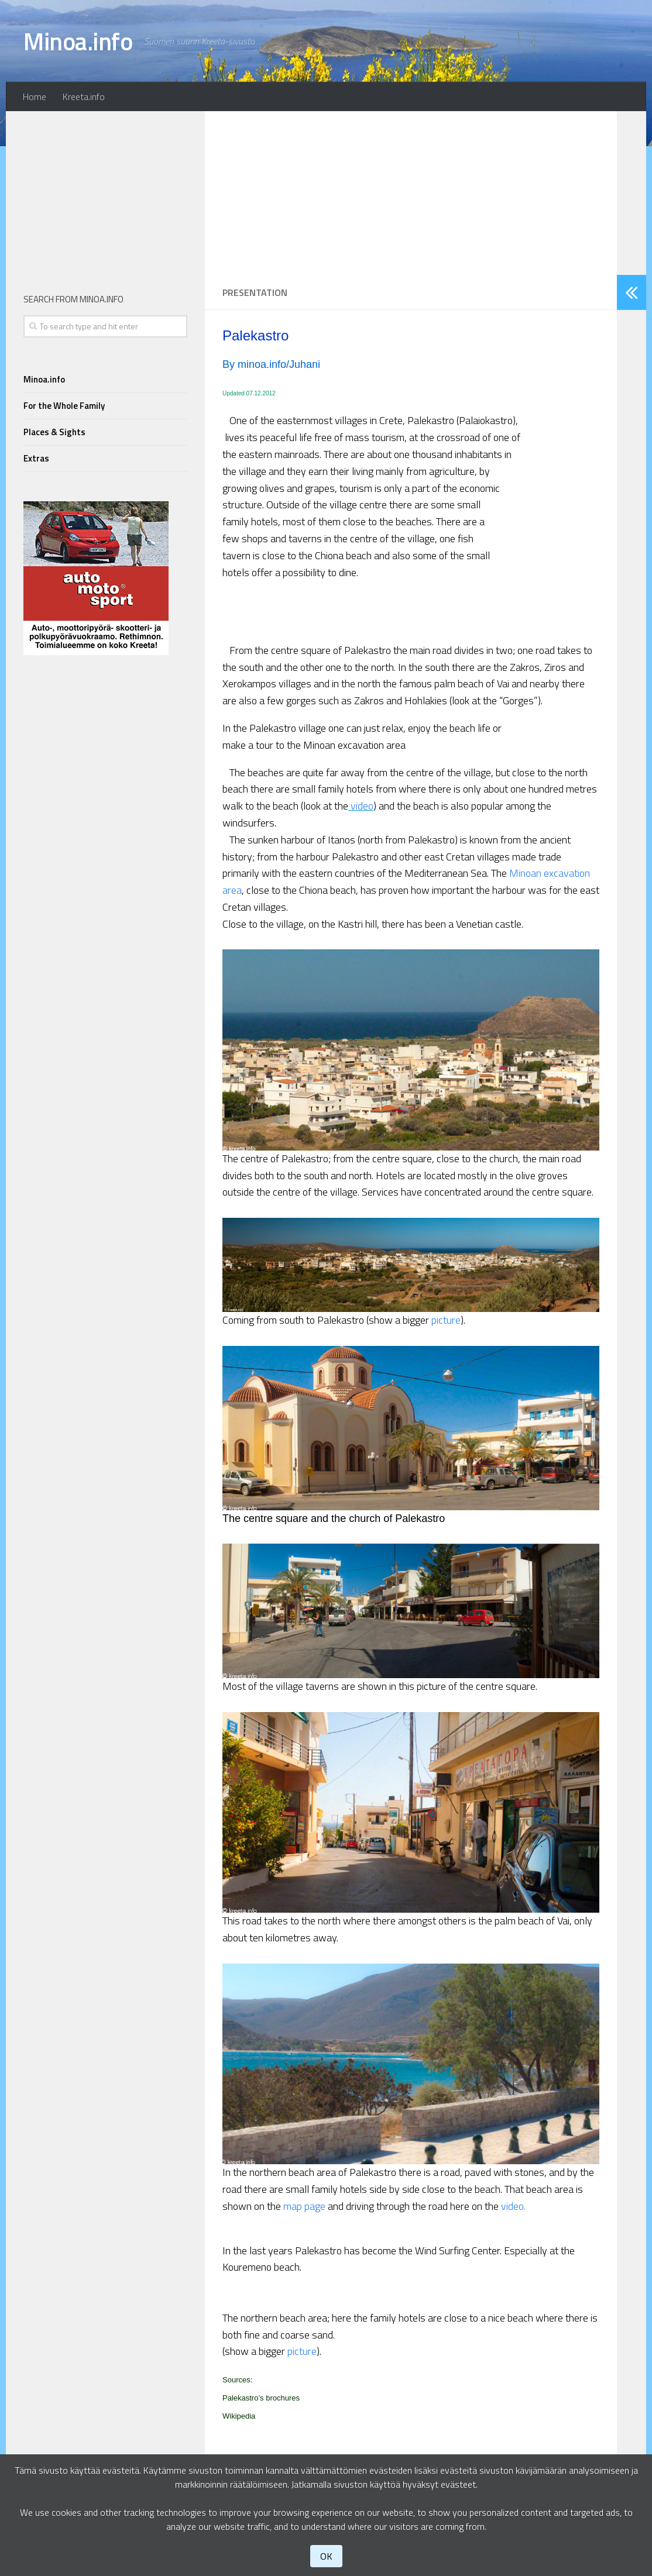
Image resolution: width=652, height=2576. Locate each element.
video (362, 806)
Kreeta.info (84, 96)
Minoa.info (77, 40)
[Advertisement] (411, 193)
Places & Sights (54, 432)
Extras (36, 458)
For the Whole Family (64, 405)
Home (34, 96)
